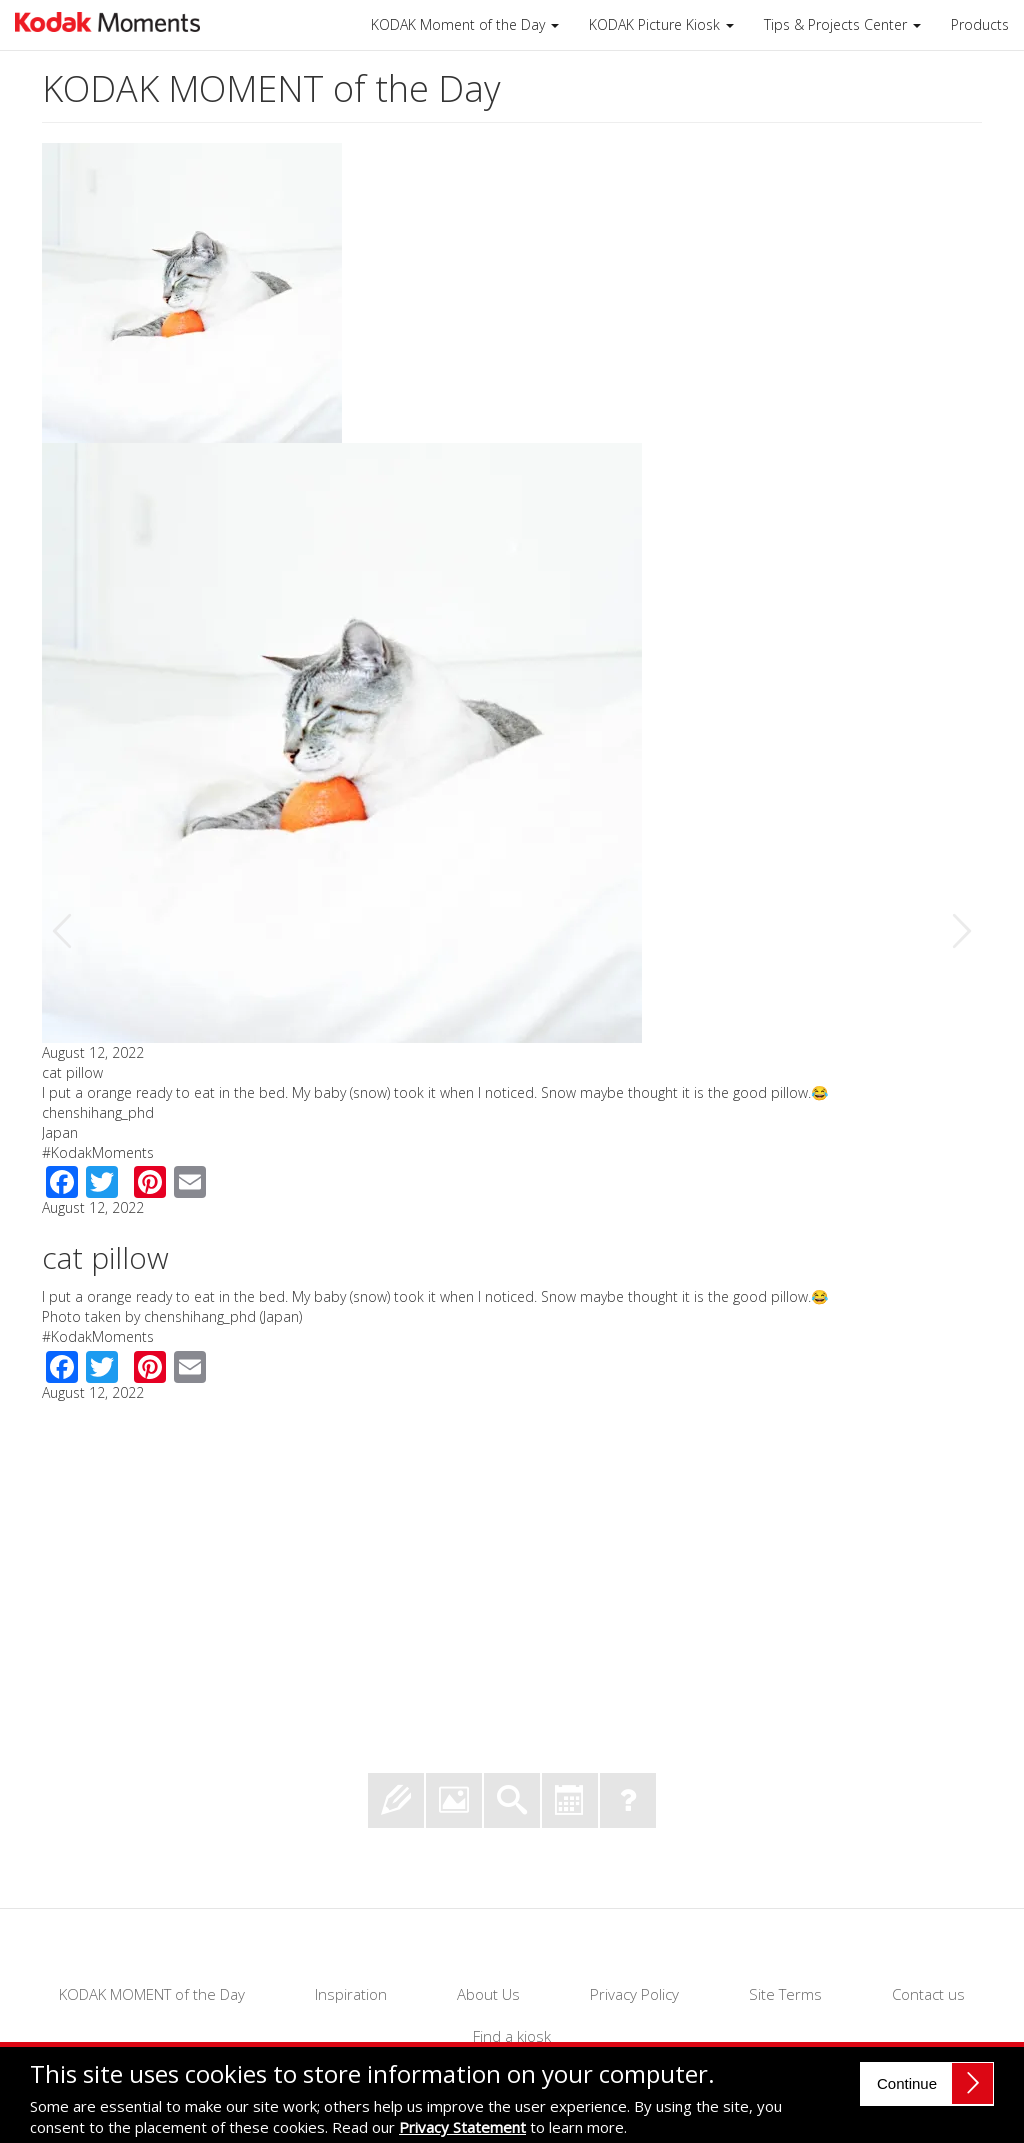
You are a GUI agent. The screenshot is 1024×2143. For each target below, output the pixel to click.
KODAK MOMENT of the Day (152, 1994)
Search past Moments (512, 1800)
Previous (63, 932)
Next (961, 932)
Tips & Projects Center (842, 24)
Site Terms (785, 1994)
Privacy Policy (634, 1994)
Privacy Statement (462, 2127)
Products (980, 24)
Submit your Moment (396, 1800)
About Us (488, 1994)
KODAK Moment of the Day (465, 24)
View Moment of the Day (454, 1800)
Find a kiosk (512, 2036)
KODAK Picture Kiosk (661, 24)
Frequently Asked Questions (628, 1800)
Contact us (928, 1994)
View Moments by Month (570, 1800)
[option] (512, 773)
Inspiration (351, 1994)
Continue (907, 2083)
